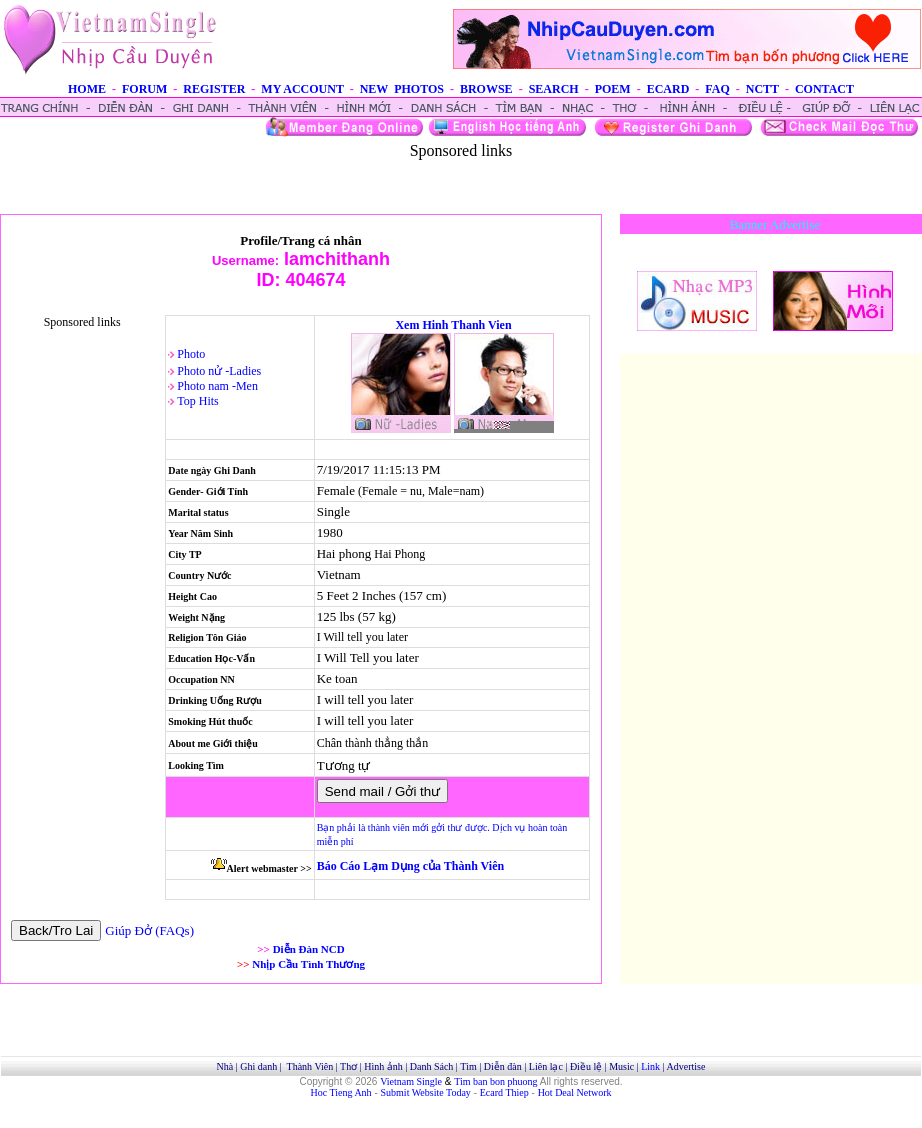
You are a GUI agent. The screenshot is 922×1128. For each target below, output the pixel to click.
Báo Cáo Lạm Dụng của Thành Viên (410, 866)
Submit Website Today (426, 1092)
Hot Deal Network (575, 1092)
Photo (191, 354)
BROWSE (486, 89)
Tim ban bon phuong (495, 1081)
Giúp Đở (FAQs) (149, 930)
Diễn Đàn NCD (309, 949)
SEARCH (554, 89)
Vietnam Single (411, 1081)
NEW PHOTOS (402, 89)
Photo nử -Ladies (219, 371)
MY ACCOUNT (302, 89)
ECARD (668, 89)
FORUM (144, 89)
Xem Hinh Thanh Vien (453, 325)
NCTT (762, 89)
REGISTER (214, 89)
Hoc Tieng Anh (341, 1092)
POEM (613, 89)
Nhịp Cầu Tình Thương (308, 964)
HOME (87, 89)
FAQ (717, 89)
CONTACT (824, 89)
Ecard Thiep (504, 1092)
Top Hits (198, 401)
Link (650, 1066)
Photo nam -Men (217, 386)
